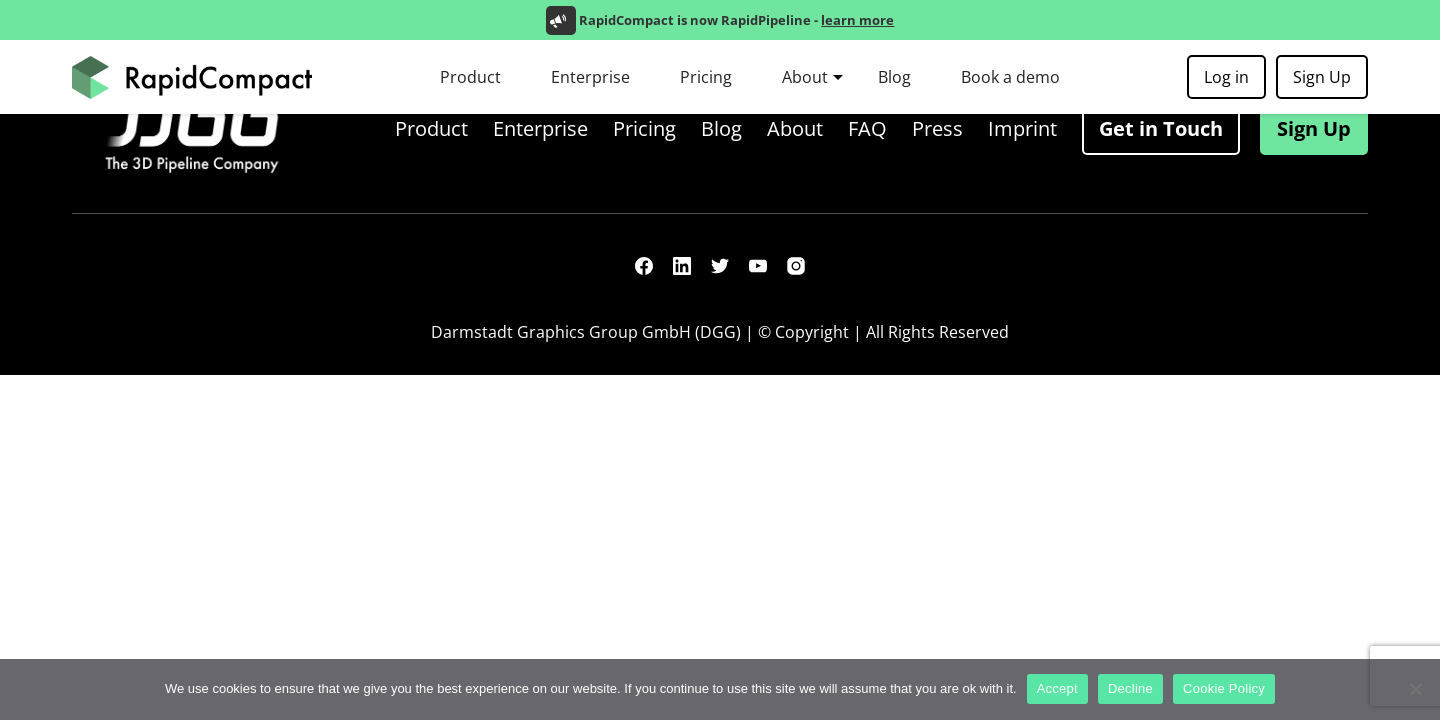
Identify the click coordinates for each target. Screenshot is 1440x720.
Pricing (706, 77)
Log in (1226, 77)
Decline (1130, 688)
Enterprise (590, 77)
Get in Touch (1161, 128)
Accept (1057, 688)
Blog (894, 77)
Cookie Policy (1224, 688)
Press (937, 128)
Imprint (1022, 128)
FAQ (867, 128)
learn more (857, 20)
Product (470, 77)
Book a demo (1010, 77)
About (805, 77)
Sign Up (1322, 77)
